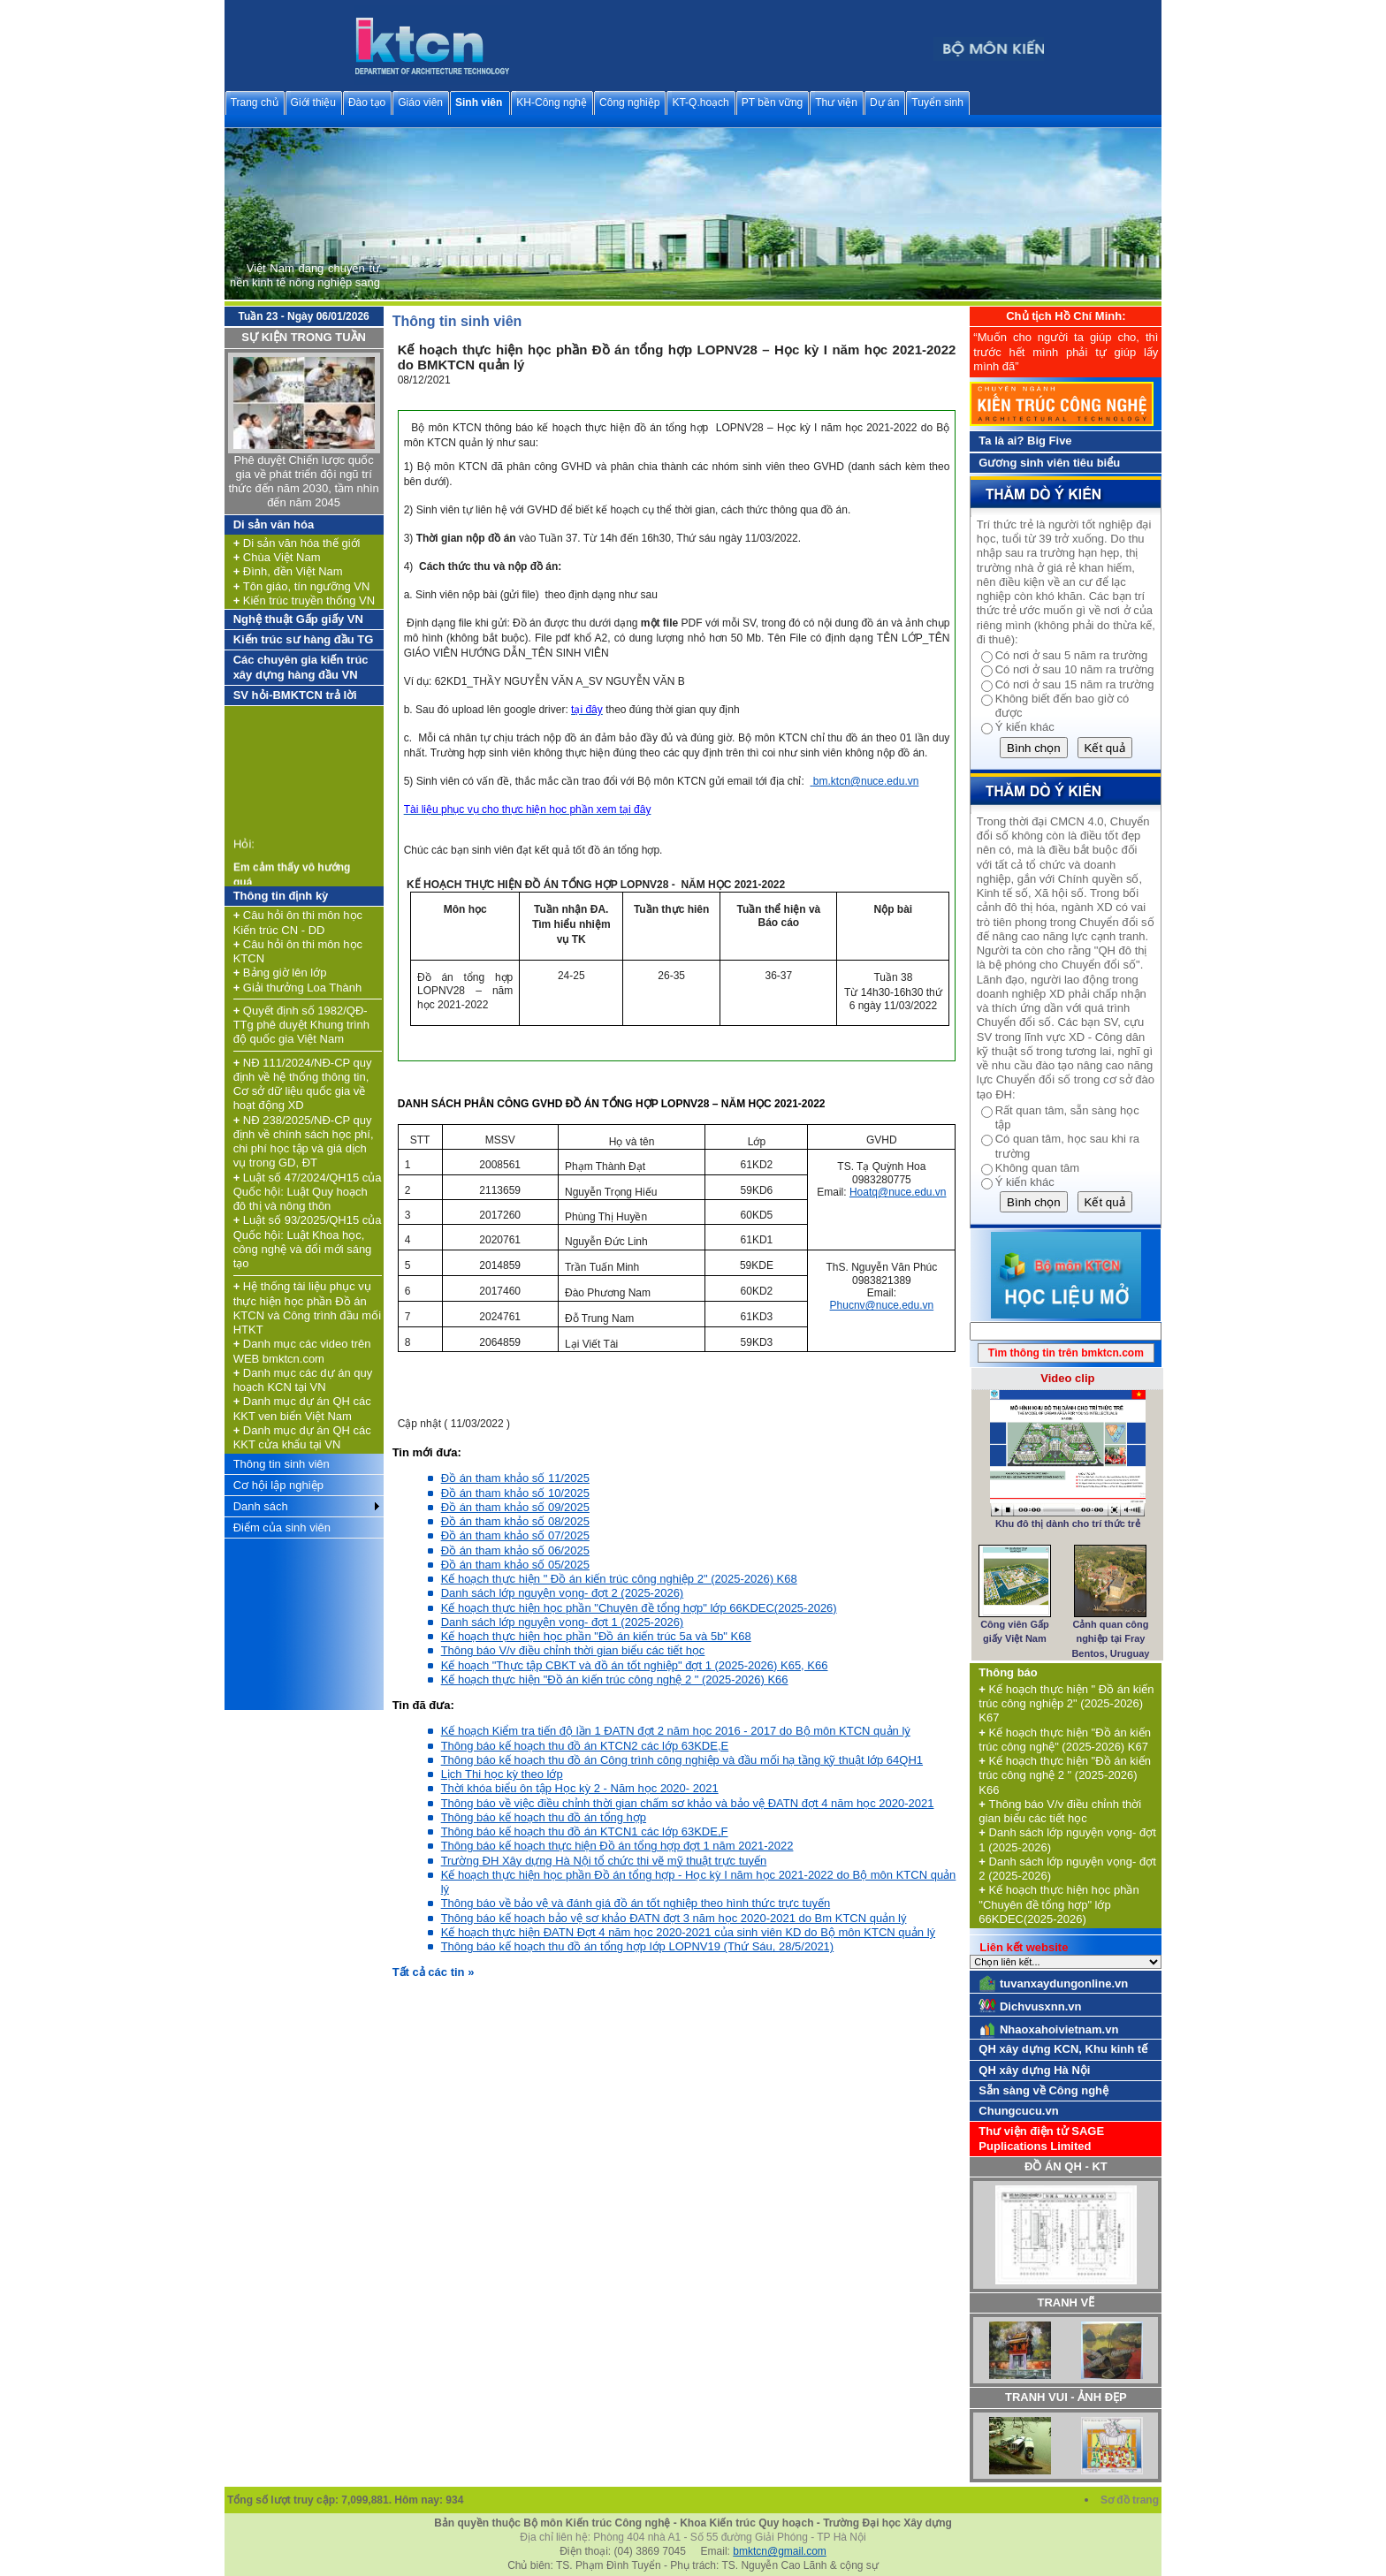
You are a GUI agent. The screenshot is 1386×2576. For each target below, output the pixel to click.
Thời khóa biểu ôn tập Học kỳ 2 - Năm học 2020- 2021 (580, 1788)
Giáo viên (420, 102)
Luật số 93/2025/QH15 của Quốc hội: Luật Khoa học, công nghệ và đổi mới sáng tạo (307, 1241)
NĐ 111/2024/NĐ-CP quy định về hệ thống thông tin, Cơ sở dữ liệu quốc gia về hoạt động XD (302, 1084)
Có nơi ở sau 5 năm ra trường (1071, 655)
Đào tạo (366, 102)
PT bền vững (772, 102)
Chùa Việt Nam (277, 557)
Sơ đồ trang (1130, 2500)
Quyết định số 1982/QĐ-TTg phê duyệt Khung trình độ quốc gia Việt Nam (301, 1025)
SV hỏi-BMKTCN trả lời (295, 695)
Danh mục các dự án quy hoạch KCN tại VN (303, 1380)
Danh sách (260, 1506)
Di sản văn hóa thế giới (297, 543)
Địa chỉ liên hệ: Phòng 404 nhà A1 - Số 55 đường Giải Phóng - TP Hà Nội (692, 2537)
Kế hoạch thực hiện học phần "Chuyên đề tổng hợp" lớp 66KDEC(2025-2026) (639, 1608)
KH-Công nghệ (551, 102)
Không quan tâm (1037, 1167)
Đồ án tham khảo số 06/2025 (515, 1550)
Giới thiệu (313, 102)
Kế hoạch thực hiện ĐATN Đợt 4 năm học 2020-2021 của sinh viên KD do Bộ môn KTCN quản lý (688, 1932)
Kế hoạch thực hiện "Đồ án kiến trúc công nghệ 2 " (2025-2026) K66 (614, 1679)
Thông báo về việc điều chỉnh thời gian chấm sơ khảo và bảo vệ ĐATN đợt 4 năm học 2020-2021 (687, 1803)
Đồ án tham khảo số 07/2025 (515, 1535)
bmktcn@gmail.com (779, 2551)
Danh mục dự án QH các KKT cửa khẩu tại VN (302, 1437)
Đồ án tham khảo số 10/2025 (515, 1493)
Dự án (884, 102)
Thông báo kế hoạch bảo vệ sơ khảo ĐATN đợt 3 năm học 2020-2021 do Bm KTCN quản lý (674, 1918)
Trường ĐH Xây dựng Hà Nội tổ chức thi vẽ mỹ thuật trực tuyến (604, 1860)
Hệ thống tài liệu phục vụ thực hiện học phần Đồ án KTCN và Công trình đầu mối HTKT (307, 1308)
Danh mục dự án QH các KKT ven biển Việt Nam (302, 1408)
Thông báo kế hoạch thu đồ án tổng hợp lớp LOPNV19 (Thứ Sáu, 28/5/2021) (637, 1946)
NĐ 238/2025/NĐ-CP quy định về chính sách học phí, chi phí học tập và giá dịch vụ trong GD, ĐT (303, 1141)
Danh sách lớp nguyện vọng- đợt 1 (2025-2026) (562, 1622)
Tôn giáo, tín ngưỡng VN (301, 586)
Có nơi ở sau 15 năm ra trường (1074, 684)
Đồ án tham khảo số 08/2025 (515, 1521)
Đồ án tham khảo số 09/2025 (515, 1507)
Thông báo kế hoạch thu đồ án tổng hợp (543, 1817)
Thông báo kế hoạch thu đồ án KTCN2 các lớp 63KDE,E (585, 1745)
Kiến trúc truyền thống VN (304, 600)
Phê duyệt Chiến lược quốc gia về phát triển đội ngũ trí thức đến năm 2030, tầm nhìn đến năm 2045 (303, 481)
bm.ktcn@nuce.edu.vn (866, 781)
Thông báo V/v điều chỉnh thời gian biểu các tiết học (573, 1650)
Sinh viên (478, 102)
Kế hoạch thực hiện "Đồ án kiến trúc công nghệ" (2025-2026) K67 (1065, 1739)
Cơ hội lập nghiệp (278, 1485)
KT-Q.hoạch (700, 102)
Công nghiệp (629, 102)
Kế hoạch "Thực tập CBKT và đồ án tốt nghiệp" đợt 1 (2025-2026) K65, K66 (634, 1665)
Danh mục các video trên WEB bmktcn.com (302, 1350)
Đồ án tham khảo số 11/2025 (515, 1478)
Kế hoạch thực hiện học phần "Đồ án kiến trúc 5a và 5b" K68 (596, 1636)
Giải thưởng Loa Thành (297, 987)
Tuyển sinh (937, 102)
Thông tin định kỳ (281, 895)
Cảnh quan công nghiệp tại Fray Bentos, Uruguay (1110, 1639)
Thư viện (836, 102)
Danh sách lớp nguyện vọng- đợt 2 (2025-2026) (562, 1593)
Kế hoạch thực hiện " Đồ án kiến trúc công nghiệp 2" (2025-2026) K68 (619, 1578)
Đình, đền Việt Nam (288, 571)
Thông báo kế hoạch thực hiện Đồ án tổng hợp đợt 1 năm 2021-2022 (617, 1845)
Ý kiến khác (1025, 726)
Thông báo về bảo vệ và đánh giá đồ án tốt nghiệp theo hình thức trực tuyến (635, 1903)
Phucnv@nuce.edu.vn (882, 1305)
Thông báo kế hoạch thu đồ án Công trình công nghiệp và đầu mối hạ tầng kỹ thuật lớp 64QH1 (682, 1760)
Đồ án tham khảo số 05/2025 (515, 1564)
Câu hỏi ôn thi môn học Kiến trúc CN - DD (297, 922)
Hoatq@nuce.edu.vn (898, 1192)
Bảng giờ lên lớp (280, 972)
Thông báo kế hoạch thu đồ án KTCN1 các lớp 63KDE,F (584, 1831)
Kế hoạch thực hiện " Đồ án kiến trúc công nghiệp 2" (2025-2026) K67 (1066, 1704)
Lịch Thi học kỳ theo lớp (502, 1774)
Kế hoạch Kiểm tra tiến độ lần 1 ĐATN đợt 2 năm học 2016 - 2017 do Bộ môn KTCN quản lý (675, 1730)
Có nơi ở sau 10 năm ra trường (1074, 669)
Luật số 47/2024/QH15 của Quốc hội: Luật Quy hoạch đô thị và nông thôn (307, 1192)
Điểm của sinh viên (282, 1527)
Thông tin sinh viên (281, 1463)
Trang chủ (254, 102)
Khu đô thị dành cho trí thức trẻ (1067, 1523)
